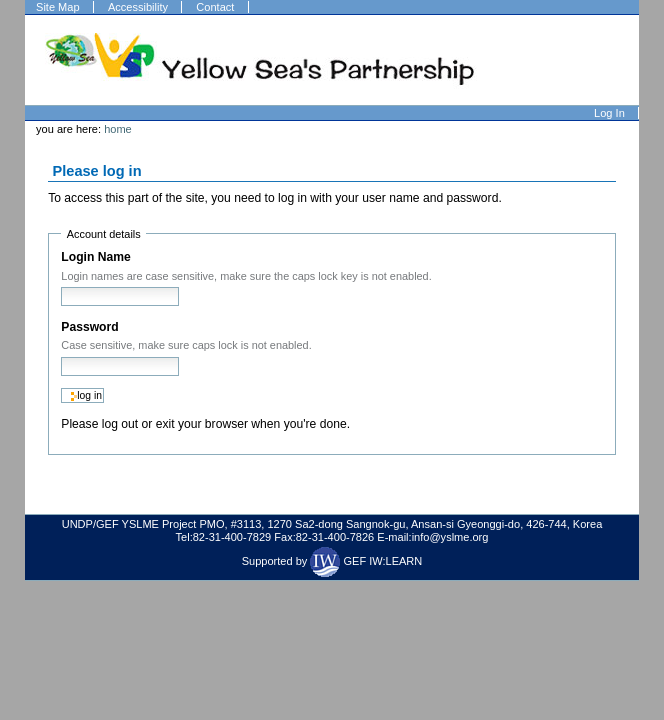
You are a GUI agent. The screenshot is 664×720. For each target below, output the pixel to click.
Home (118, 129)
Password (89, 327)
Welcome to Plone (261, 60)
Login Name (95, 257)
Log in (609, 113)
